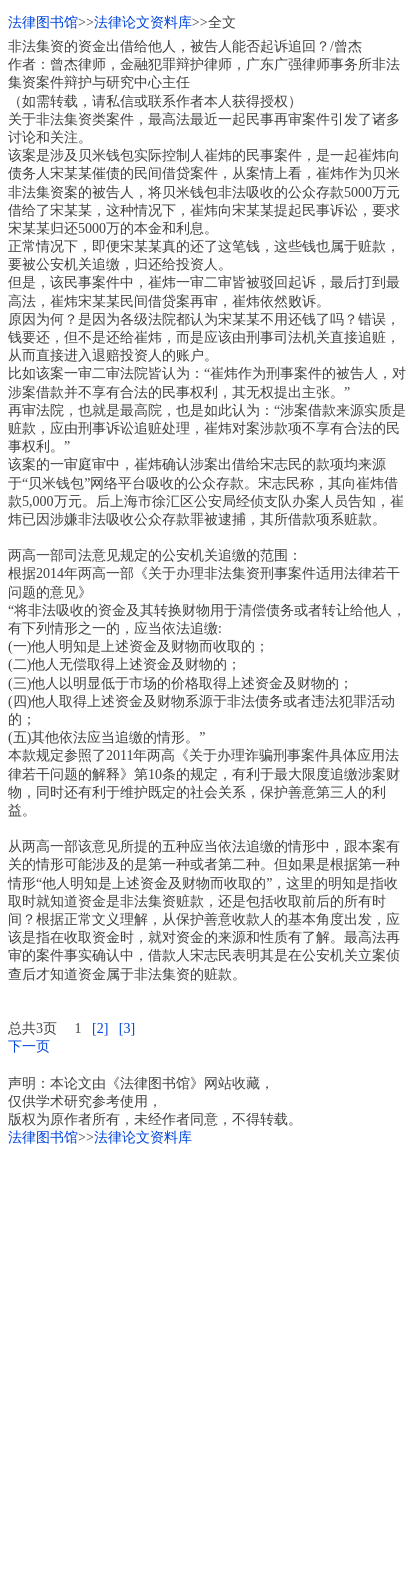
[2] (100, 1028)
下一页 (29, 1046)
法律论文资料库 (143, 22)
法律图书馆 (43, 22)
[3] (127, 1028)
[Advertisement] (209, 1356)
